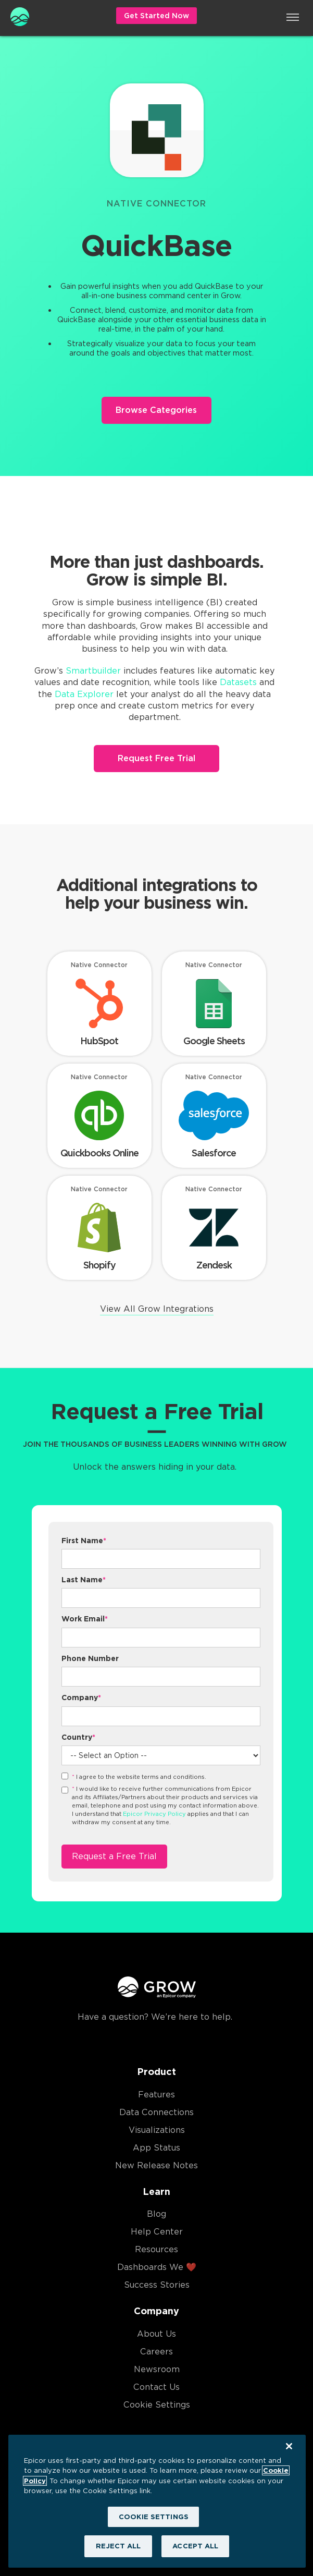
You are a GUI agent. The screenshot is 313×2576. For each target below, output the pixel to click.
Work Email (84, 1619)
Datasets (238, 682)
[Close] (289, 2446)
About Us (156, 2334)
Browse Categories (156, 410)
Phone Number (90, 1658)
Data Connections (156, 2112)
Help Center (157, 2232)
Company (81, 1697)
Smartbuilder (93, 671)
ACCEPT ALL (195, 2546)
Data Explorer (84, 694)
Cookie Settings (156, 2405)
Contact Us (156, 2387)
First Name (83, 1540)
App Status (156, 2148)
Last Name (83, 1580)
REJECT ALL (118, 2546)
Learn (156, 2191)
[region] (157, 2501)
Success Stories (157, 2285)
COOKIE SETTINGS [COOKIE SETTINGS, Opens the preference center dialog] (154, 2517)
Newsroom (157, 2369)
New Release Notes (156, 2165)
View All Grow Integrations (157, 1309)
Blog (156, 2214)
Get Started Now (156, 15)
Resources (156, 2249)
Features (156, 2094)
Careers (156, 2352)
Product (156, 2071)
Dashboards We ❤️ (156, 2267)
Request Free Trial (156, 758)
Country (78, 1737)
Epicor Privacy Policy (154, 1813)
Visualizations (157, 2130)
